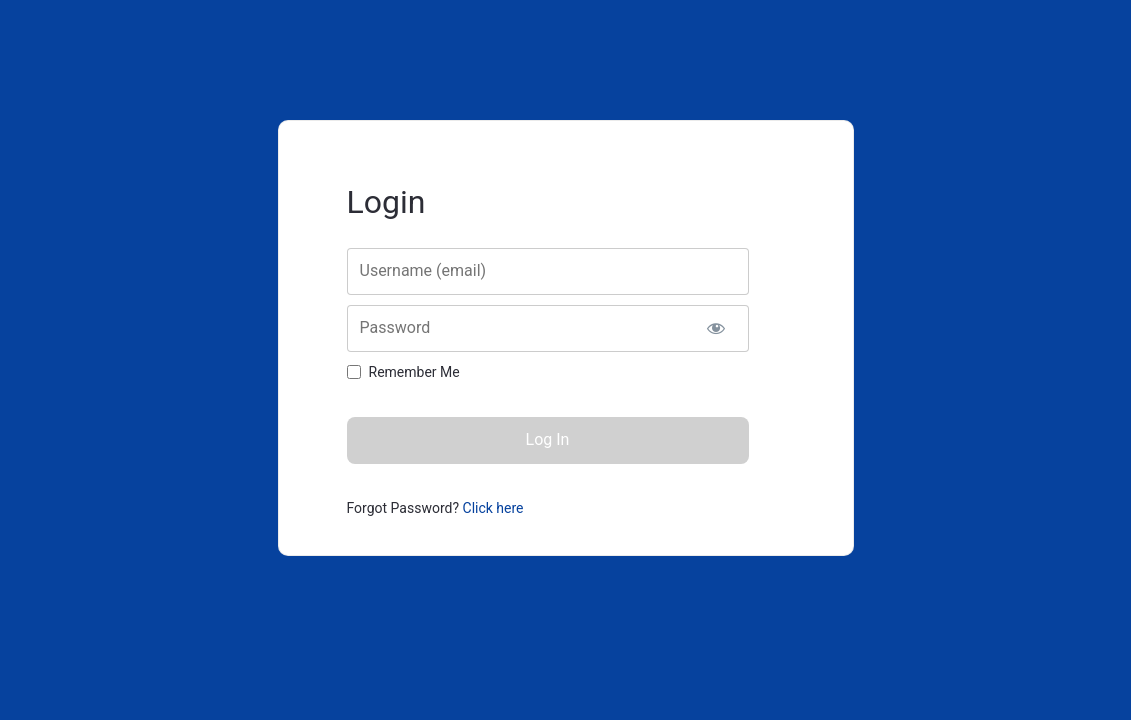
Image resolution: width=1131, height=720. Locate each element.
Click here (493, 508)
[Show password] (716, 328)
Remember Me (414, 372)
